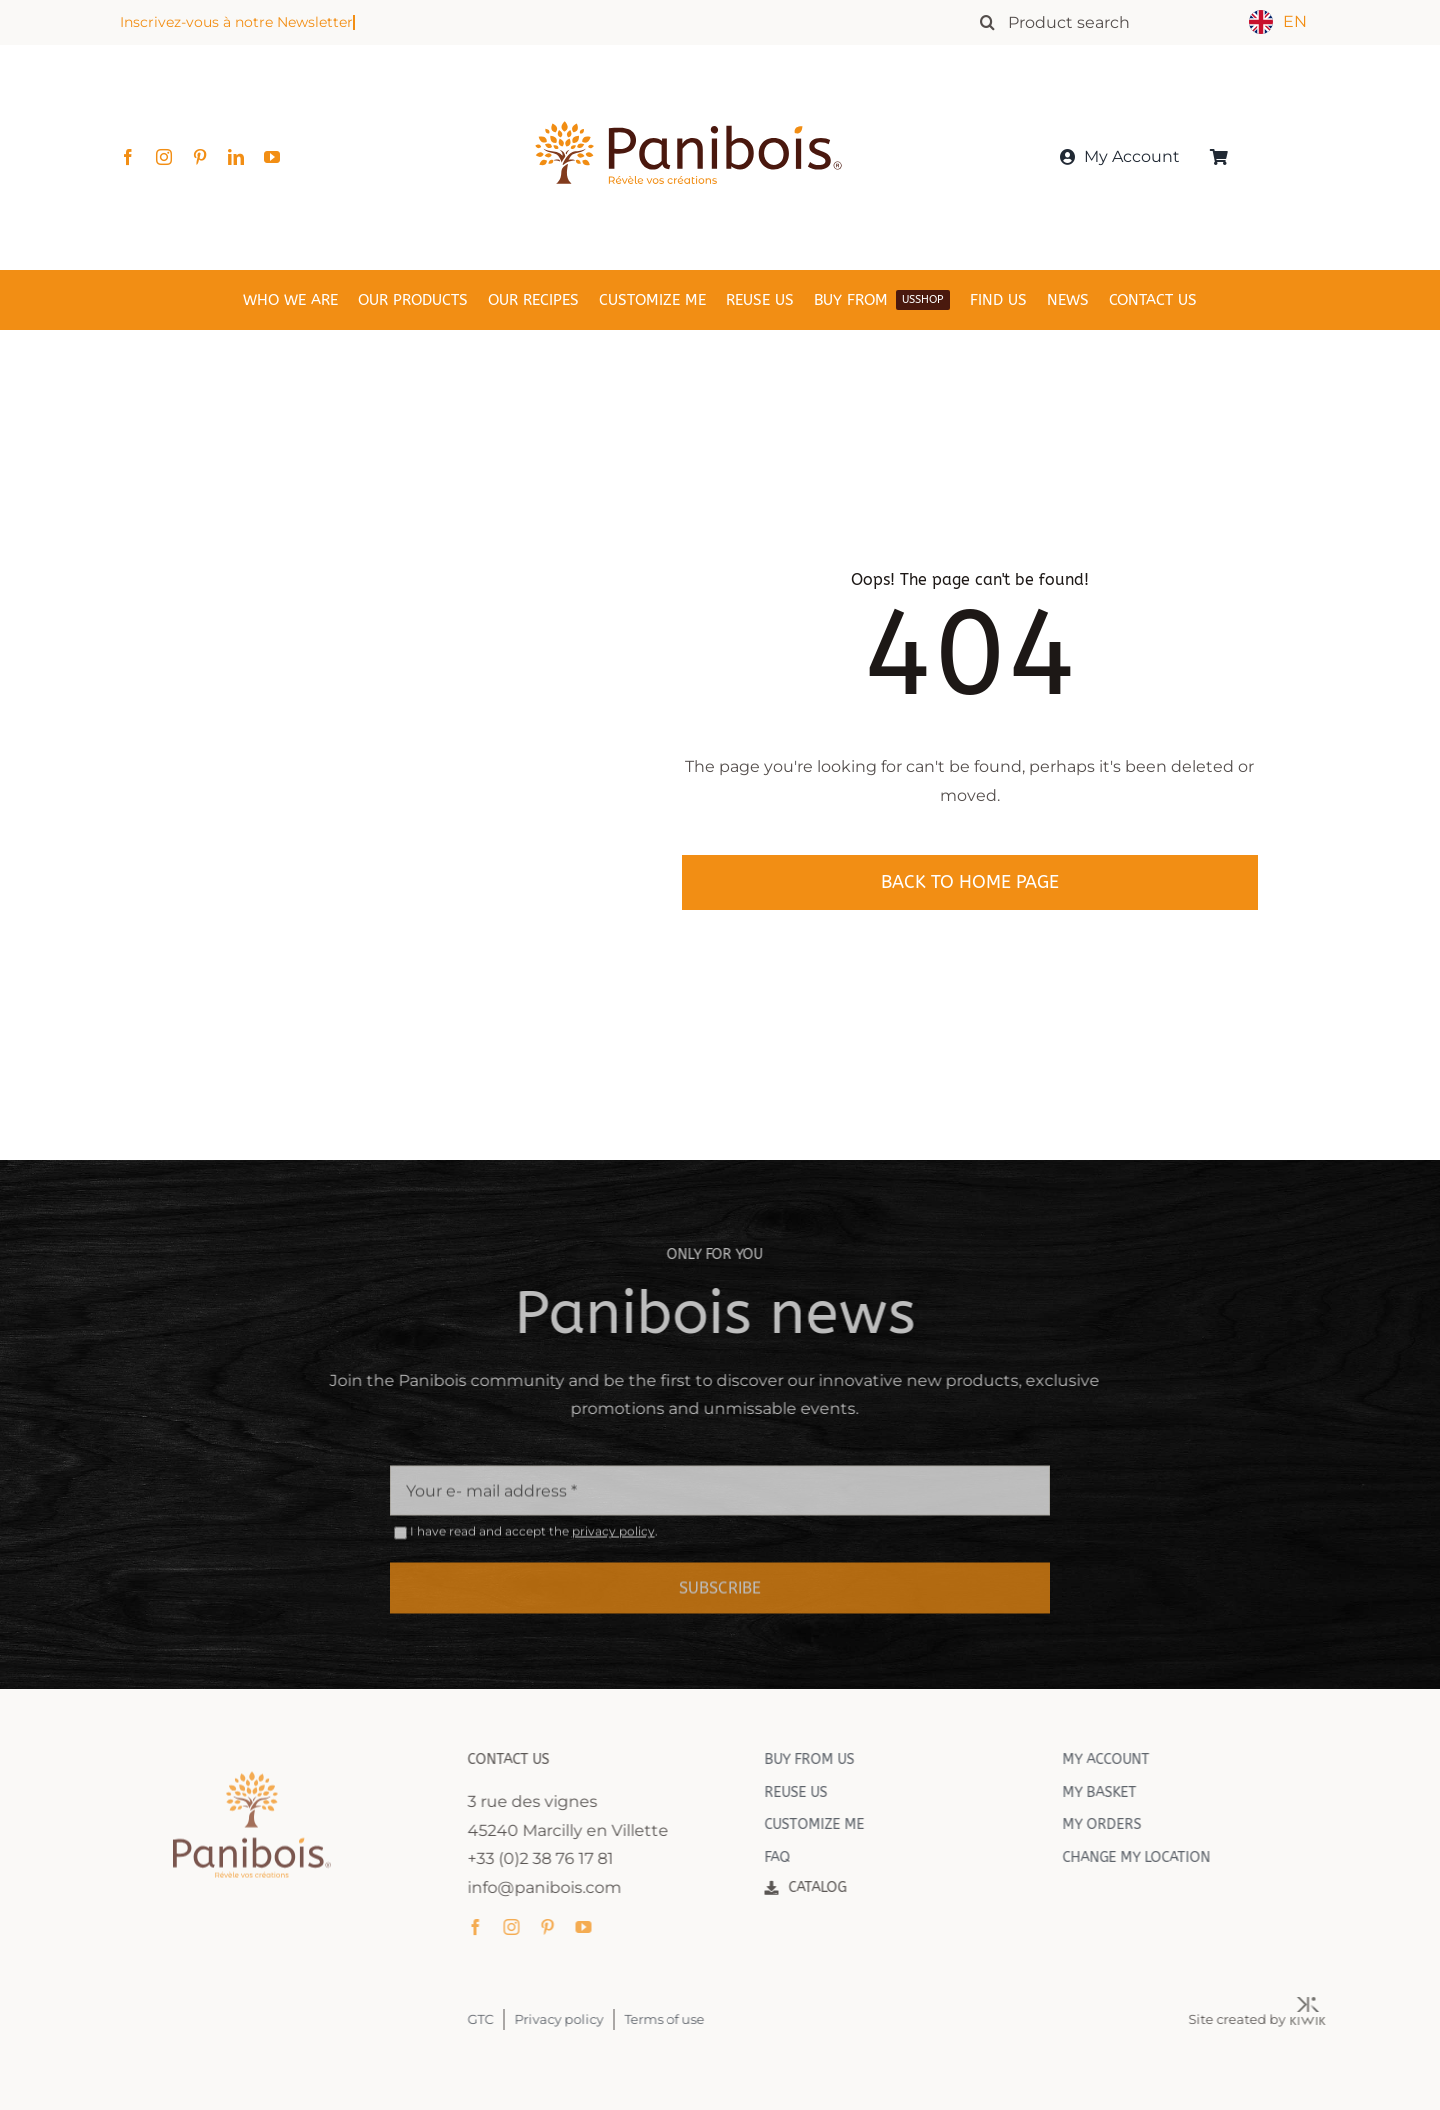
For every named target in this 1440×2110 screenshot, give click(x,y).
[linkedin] (236, 157)
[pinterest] (200, 157)
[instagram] (164, 157)
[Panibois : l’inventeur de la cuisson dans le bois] (688, 87)
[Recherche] (987, 22)
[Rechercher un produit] (1105, 22)
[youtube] (272, 157)
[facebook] (128, 157)
